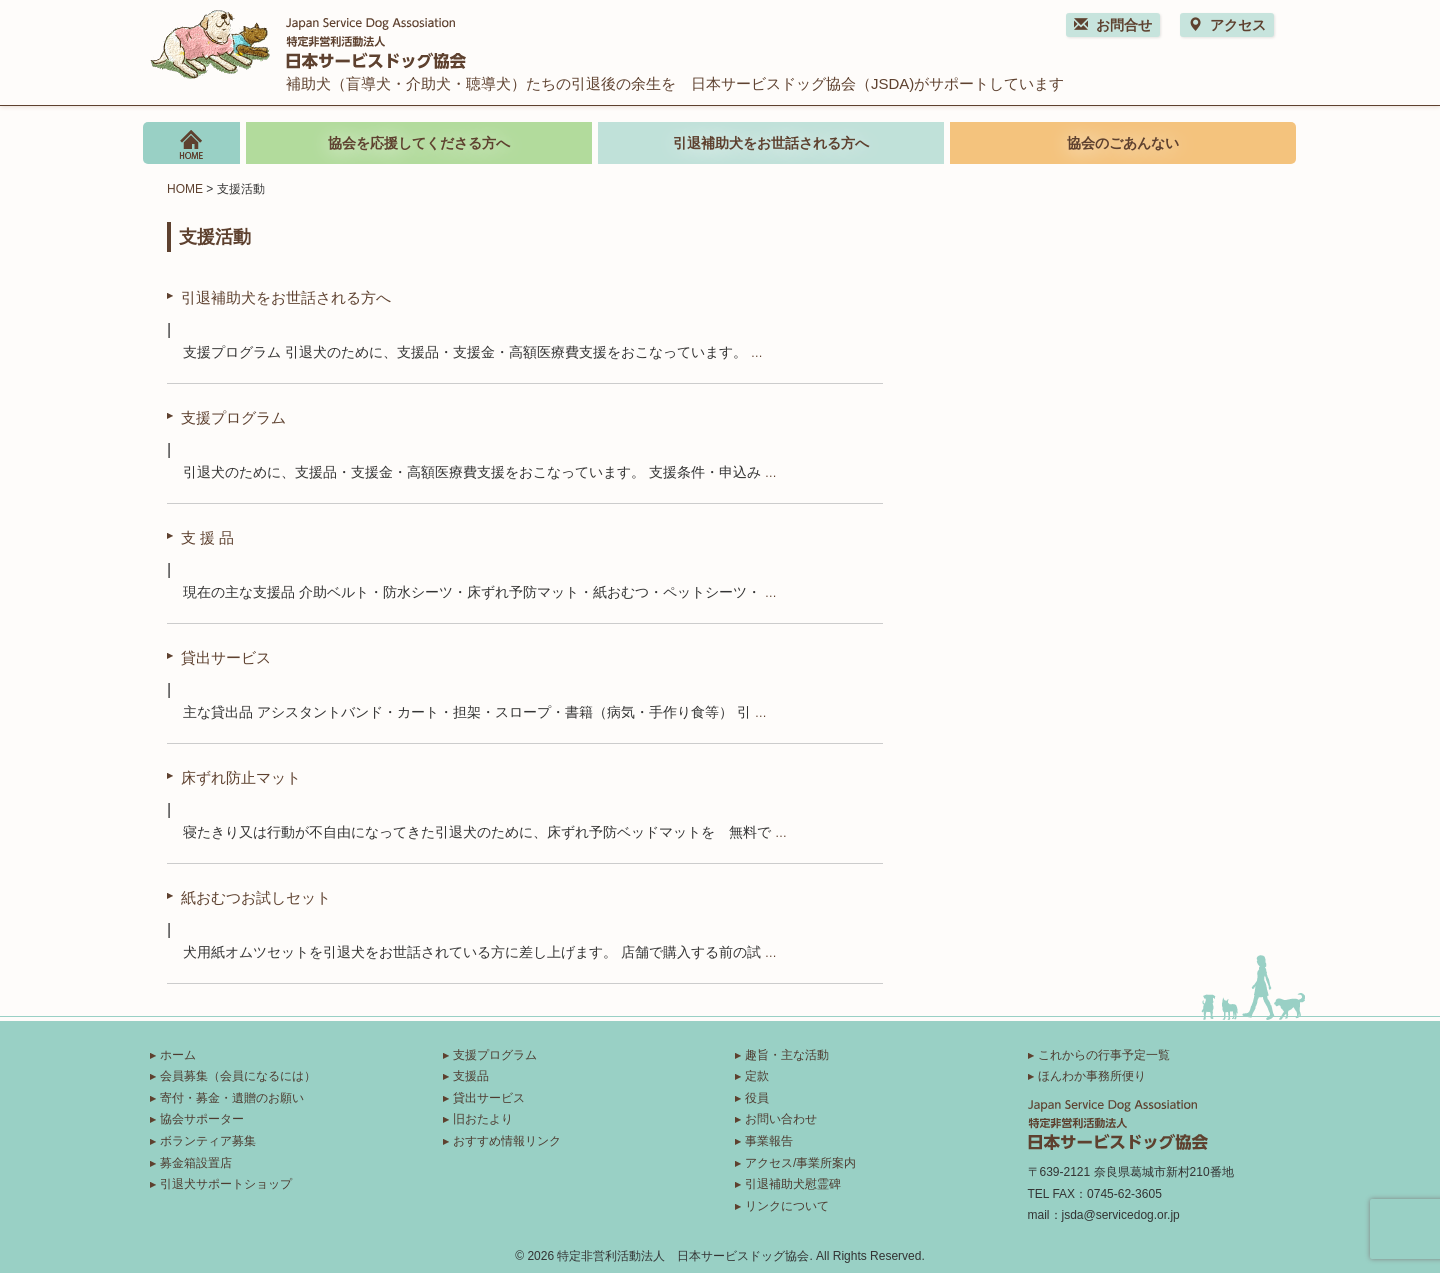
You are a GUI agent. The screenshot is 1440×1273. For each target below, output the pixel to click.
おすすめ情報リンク (507, 1141)
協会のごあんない (1123, 143)
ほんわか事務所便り (1092, 1076)
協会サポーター (202, 1119)
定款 (757, 1076)
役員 (757, 1098)
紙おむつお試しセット (256, 897)
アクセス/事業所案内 (800, 1163)
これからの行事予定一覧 (1104, 1055)
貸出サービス (226, 657)
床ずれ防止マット (241, 777)
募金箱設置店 (196, 1163)
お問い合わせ (781, 1119)
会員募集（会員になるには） (238, 1076)
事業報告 (769, 1141)
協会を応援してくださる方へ (419, 143)
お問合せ (1113, 25)
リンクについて (787, 1206)
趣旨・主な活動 (787, 1055)
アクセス (1227, 25)
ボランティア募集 (208, 1141)
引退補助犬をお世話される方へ (771, 143)
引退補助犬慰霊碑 (793, 1184)
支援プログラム (233, 417)
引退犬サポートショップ (226, 1184)
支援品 (471, 1076)
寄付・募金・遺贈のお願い (232, 1098)
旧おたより (483, 1119)
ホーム (178, 1055)
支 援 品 (207, 537)
